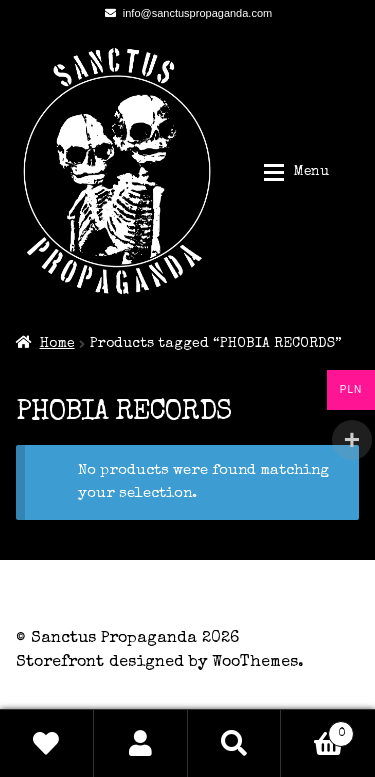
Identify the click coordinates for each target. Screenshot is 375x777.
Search (235, 743)
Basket (317, 730)
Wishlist (47, 743)
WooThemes (255, 663)
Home (57, 344)
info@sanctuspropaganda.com (185, 13)
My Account (141, 743)
